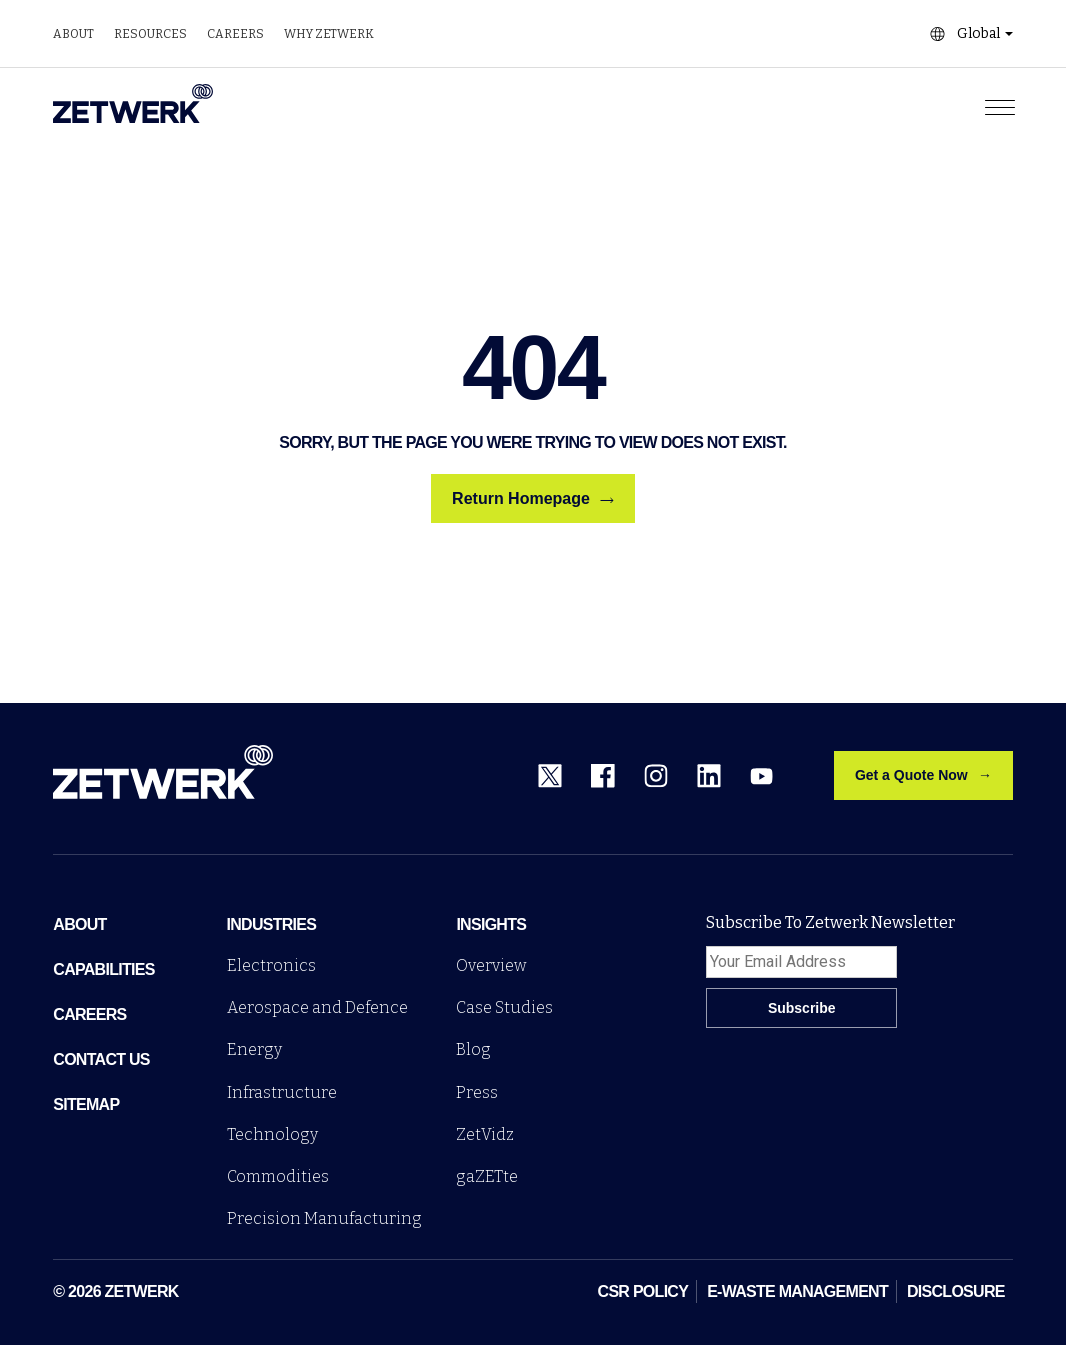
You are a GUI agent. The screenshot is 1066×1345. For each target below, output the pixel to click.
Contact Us (101, 1059)
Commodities (278, 1176)
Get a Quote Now (911, 775)
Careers (235, 34)
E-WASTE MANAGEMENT (797, 1291)
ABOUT (79, 924)
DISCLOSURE (956, 1291)
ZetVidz (485, 1134)
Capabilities (103, 969)
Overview (491, 965)
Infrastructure (282, 1092)
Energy (254, 1049)
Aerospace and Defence (317, 1007)
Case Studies (504, 1007)
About (73, 34)
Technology (272, 1134)
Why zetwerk (329, 34)
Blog (473, 1049)
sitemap (86, 1104)
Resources (150, 34)
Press (477, 1092)
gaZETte (487, 1176)
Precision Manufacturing (324, 1218)
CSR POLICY (643, 1291)
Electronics (271, 965)
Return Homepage (533, 499)
